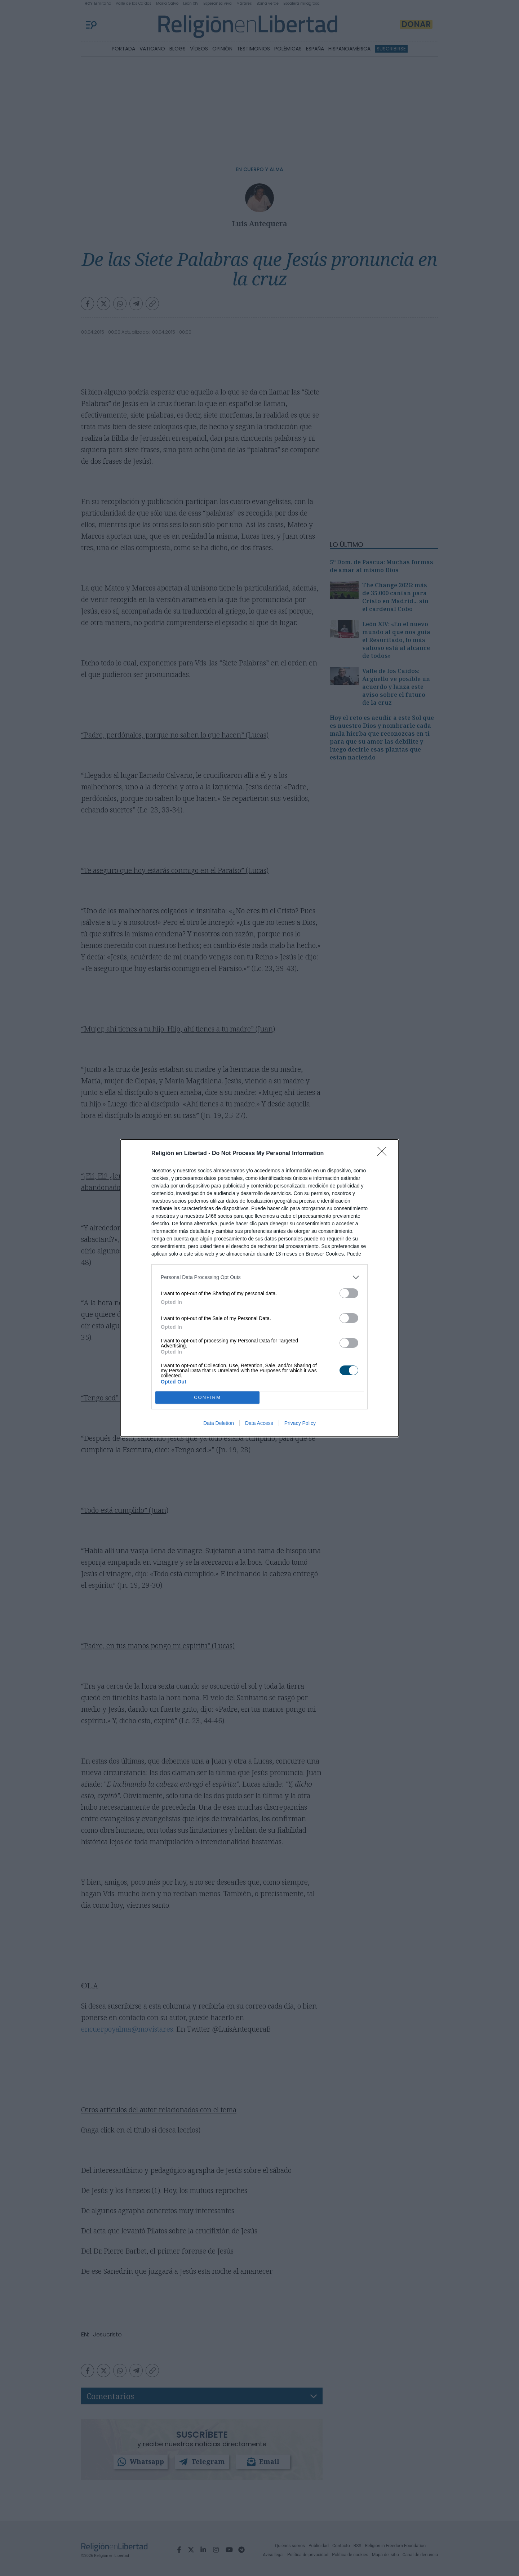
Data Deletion (218, 1423)
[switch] (349, 1293)
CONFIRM (207, 1397)
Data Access (259, 1423)
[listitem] (259, 1277)
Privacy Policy (300, 1423)
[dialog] (259, 1288)
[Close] (384, 1153)
